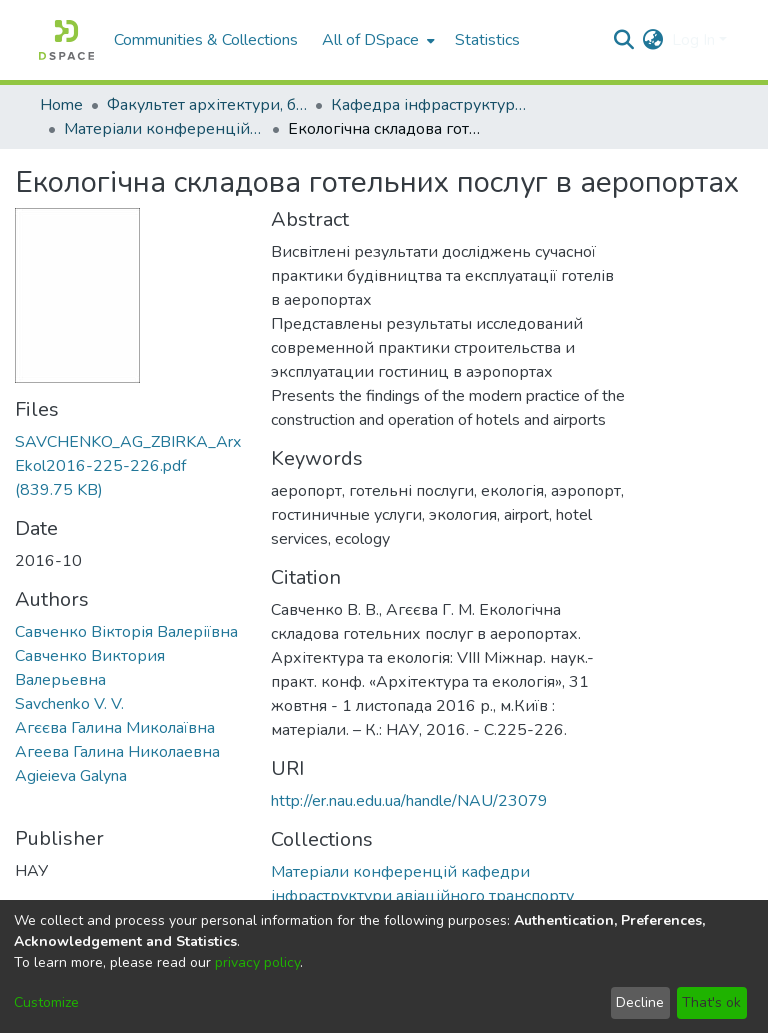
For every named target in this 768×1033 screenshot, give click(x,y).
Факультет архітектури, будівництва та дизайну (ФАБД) (207, 105)
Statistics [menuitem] (487, 40)
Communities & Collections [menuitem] (206, 40)
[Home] (66, 40)
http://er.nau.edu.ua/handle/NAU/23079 (409, 801)
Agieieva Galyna (71, 776)
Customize (46, 1002)
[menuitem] (376, 40)
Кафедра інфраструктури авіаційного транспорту (431, 105)
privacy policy (257, 962)
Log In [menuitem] (693, 40)
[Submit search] (624, 40)
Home (61, 105)
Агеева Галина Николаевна (117, 752)
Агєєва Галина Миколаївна (115, 728)
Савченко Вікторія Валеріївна (126, 632)
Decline (640, 1002)
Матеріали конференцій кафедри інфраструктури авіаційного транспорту (164, 129)
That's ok (711, 1002)
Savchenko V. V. (69, 704)
